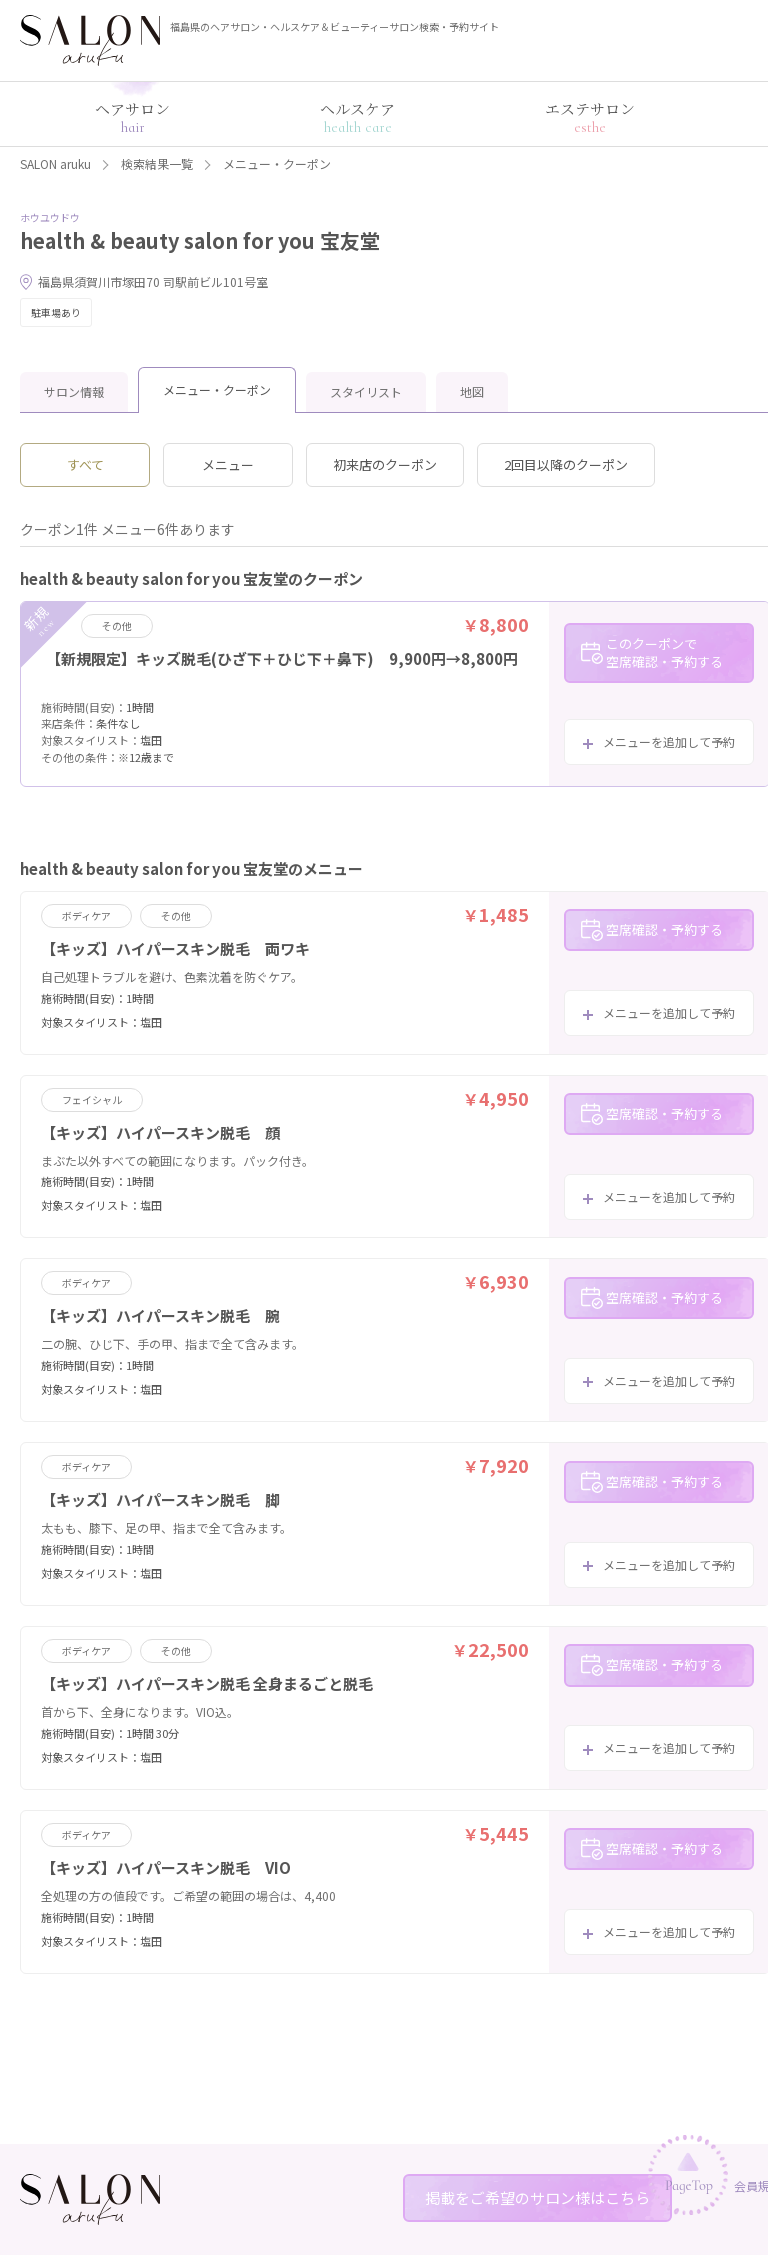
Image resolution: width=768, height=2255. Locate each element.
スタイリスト (366, 391)
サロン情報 (74, 391)
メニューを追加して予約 (669, 741)
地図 (472, 391)
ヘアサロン (132, 117)
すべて (85, 464)
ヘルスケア (357, 117)
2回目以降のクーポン (566, 464)
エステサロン (590, 117)
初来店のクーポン (385, 464)
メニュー (228, 464)
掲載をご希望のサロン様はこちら (537, 2197)
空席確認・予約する (664, 929)
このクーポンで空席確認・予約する (664, 652)
